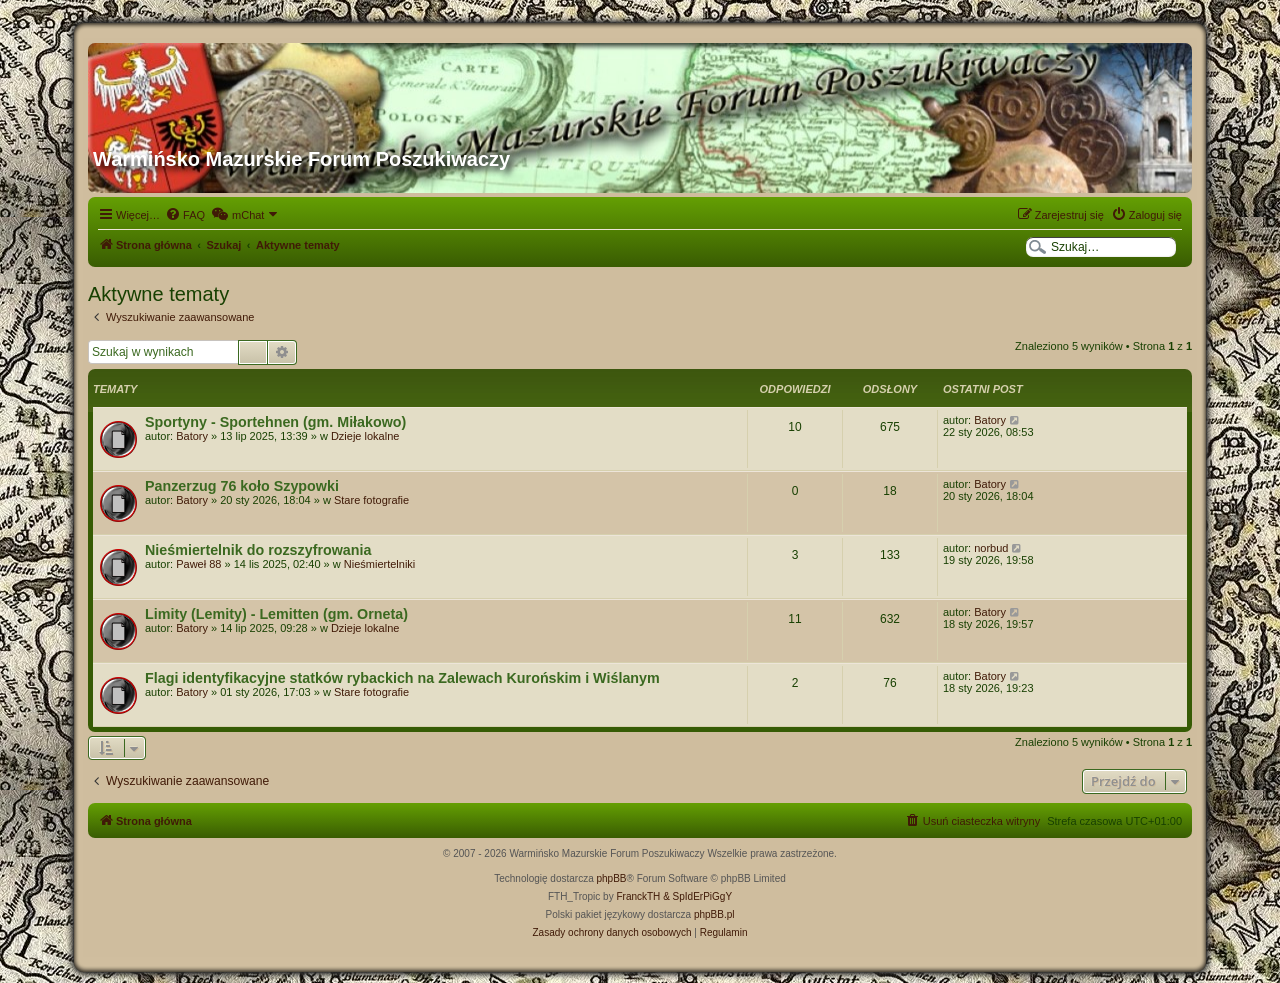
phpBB (612, 878)
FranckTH (638, 896)
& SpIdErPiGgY (697, 896)
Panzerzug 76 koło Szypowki (242, 486)
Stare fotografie (371, 500)
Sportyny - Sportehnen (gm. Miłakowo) (275, 422)
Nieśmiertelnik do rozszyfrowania (258, 550)
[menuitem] (185, 215)
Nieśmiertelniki (380, 564)
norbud (991, 548)
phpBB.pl (714, 914)
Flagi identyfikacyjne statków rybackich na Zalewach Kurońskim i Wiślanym (402, 678)
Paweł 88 (198, 564)
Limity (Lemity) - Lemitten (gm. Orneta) (276, 614)
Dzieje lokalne (365, 436)
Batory (192, 436)
